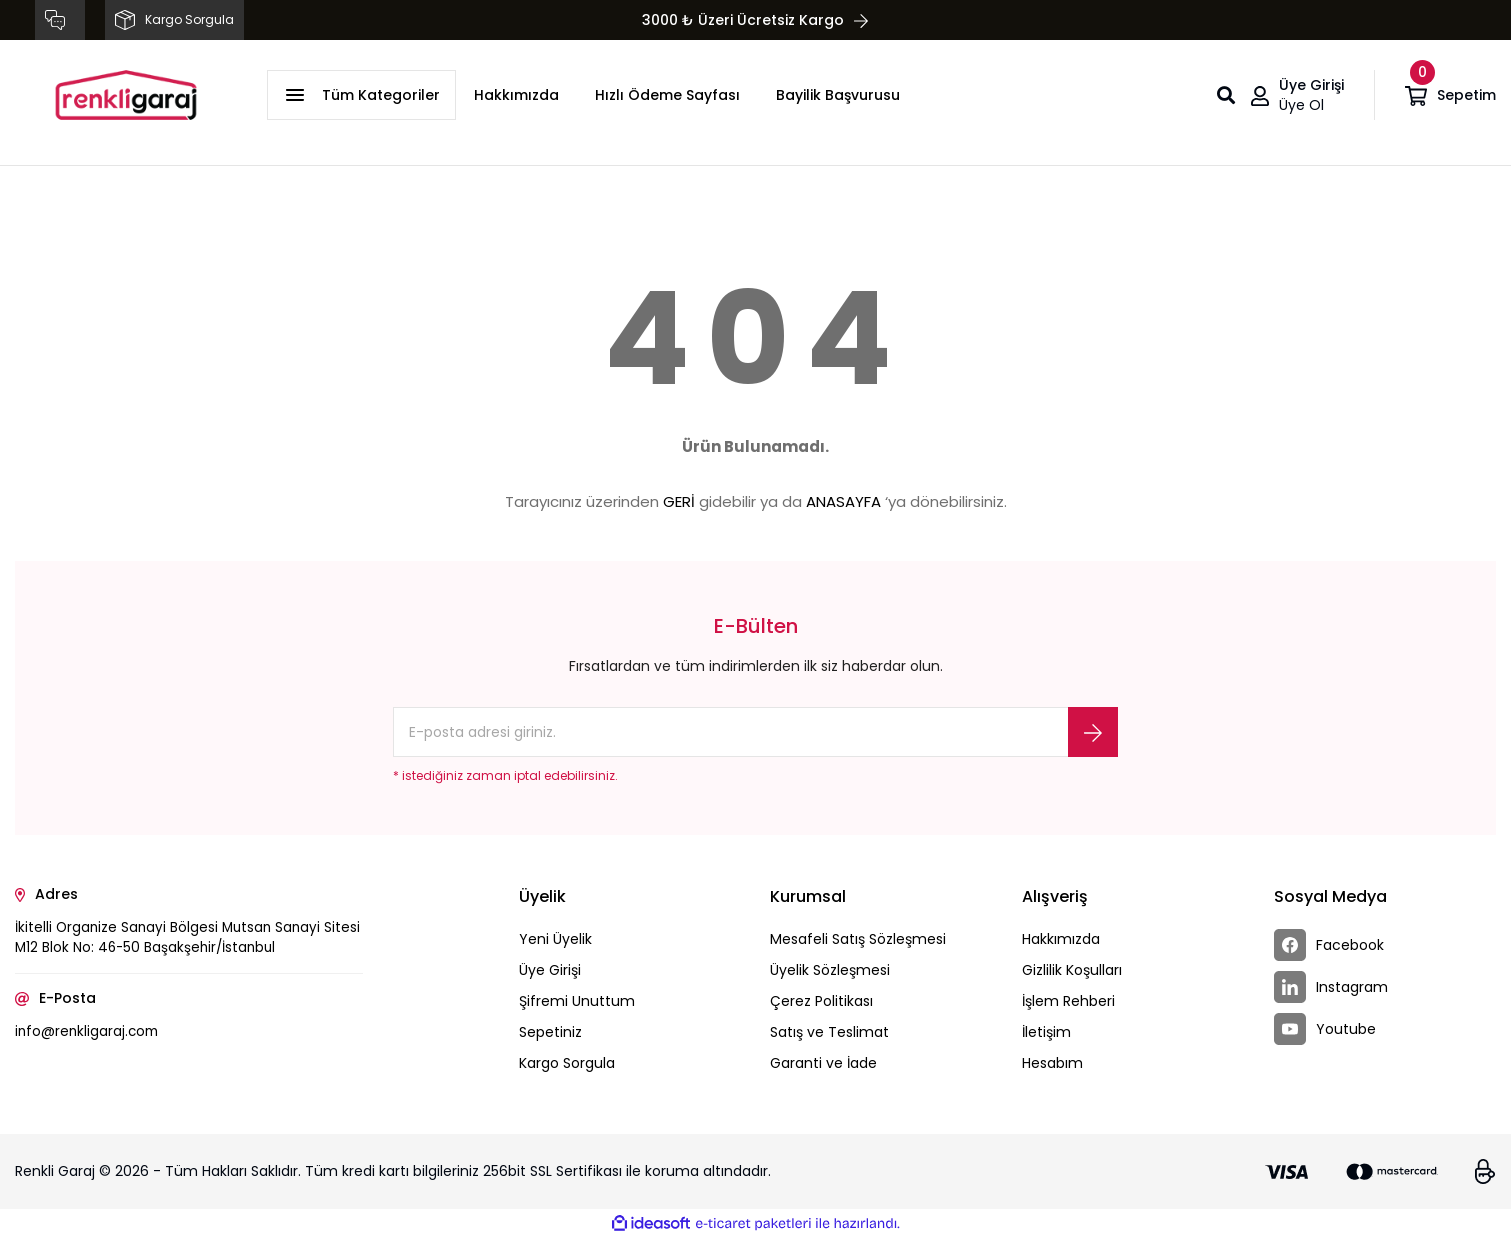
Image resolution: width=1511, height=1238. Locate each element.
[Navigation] (361, 95)
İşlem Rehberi (1068, 1001)
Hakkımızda (516, 95)
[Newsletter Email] (756, 732)
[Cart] (1450, 95)
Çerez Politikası (821, 1001)
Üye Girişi (550, 970)
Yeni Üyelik (555, 939)
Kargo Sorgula (567, 1063)
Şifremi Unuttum (577, 1001)
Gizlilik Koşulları (1072, 970)
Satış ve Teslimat (829, 1032)
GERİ (679, 501)
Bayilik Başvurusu (838, 95)
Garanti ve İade (823, 1063)
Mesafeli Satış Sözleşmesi (858, 939)
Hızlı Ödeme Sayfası (667, 95)
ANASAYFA (843, 501)
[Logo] (126, 95)
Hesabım (1052, 1063)
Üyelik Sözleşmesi (830, 970)
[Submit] (1093, 732)
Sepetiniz (550, 1032)
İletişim (1046, 1032)
